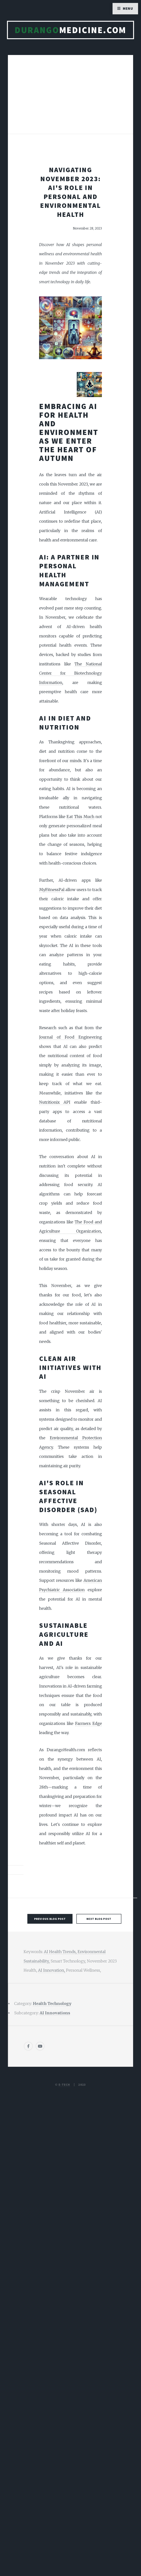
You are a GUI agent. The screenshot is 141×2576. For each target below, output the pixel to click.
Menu (128, 8)
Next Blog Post (98, 1919)
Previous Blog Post (50, 1919)
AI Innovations (55, 2012)
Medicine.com (70, 29)
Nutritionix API (54, 1102)
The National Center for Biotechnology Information (70, 673)
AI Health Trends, (60, 1951)
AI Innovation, (52, 1970)
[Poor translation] (32, 2451)
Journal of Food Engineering (70, 1037)
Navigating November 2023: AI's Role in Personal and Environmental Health (70, 192)
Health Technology (52, 2003)
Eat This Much (80, 816)
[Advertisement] (71, 98)
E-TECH (64, 2085)
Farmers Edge (88, 1723)
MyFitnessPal (51, 889)
